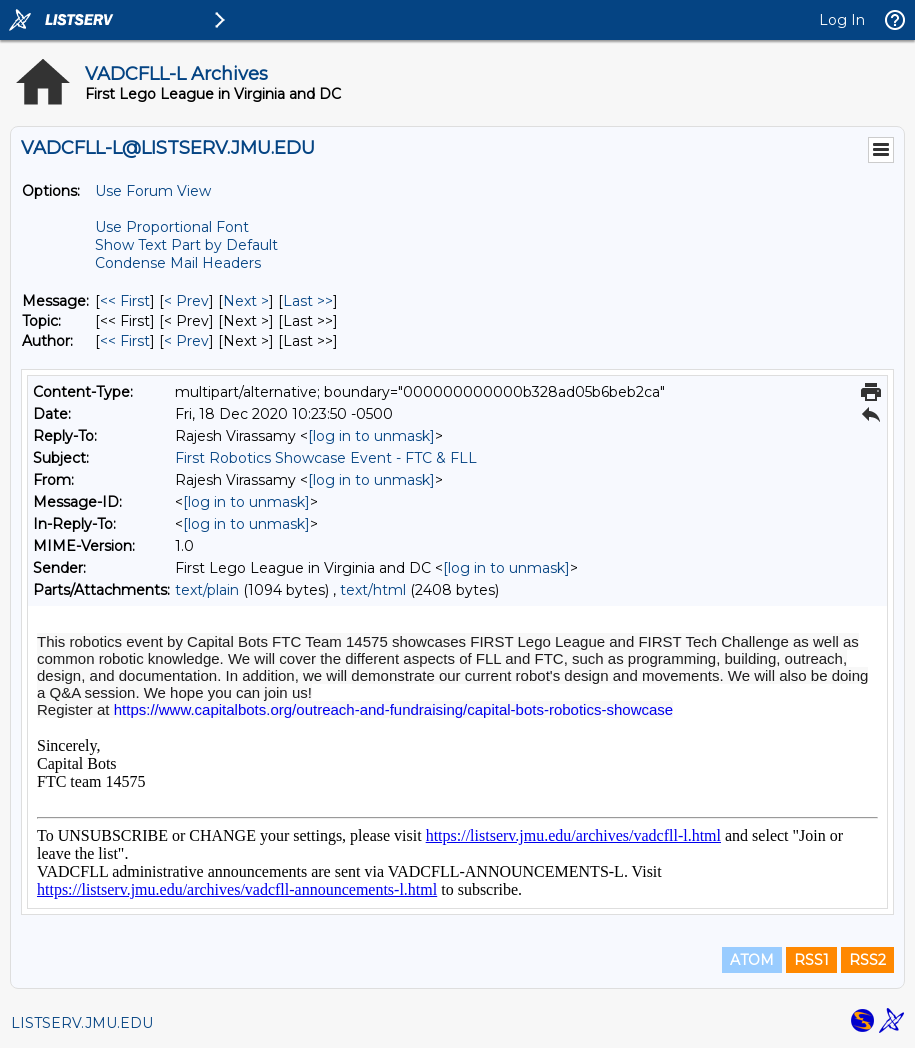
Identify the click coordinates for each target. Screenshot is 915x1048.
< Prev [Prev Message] (186, 301)
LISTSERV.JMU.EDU (82, 1023)
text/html (373, 590)
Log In (842, 20)
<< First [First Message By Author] (125, 341)
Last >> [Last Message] (308, 301)
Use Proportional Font (172, 227)
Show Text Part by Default (186, 245)
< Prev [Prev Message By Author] (186, 341)
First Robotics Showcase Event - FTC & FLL (326, 458)
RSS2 (867, 960)
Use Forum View (153, 191)
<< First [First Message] (125, 301)
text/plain (207, 590)
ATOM (752, 960)
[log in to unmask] (371, 436)
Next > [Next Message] (246, 301)
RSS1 (811, 960)
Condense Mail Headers (178, 263)
